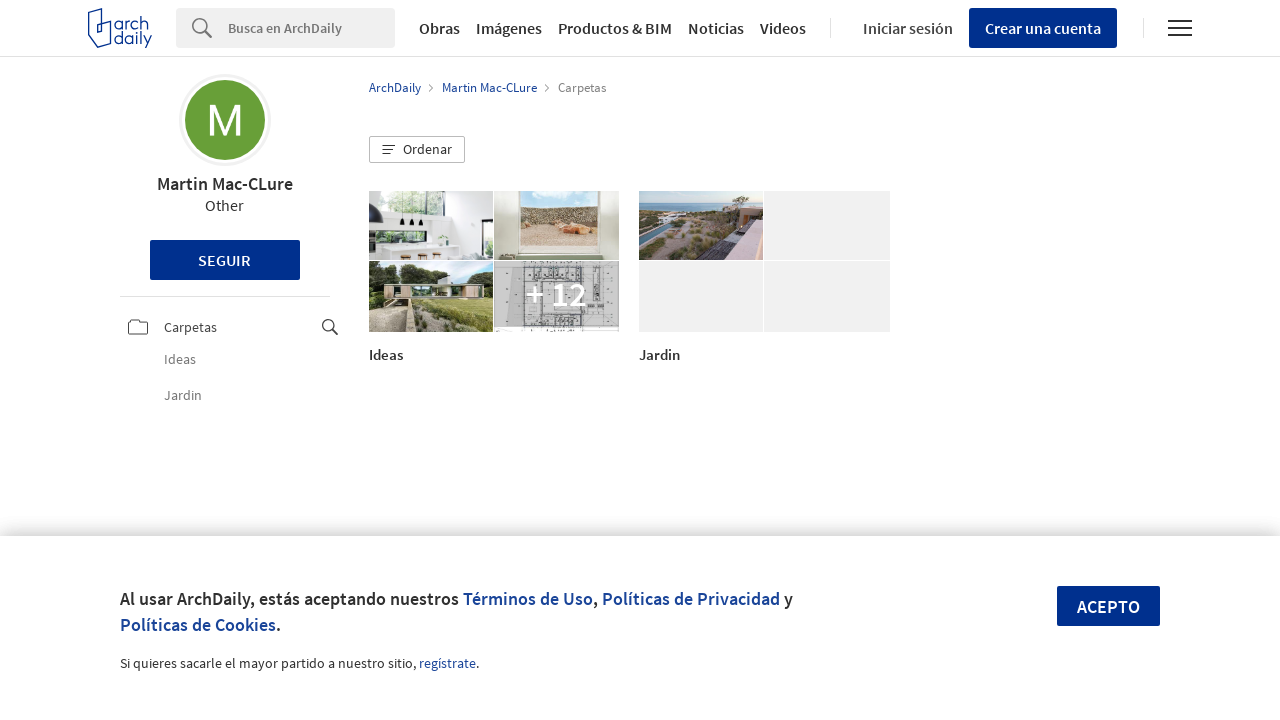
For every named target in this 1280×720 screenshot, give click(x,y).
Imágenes (509, 28)
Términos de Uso (528, 598)
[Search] (311, 28)
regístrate (447, 663)
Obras (439, 28)
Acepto (1108, 606)
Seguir (224, 260)
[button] (417, 150)
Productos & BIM (615, 28)
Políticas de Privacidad (691, 598)
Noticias (716, 28)
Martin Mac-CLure (225, 183)
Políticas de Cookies (198, 624)
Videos (783, 28)
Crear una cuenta (1043, 28)
